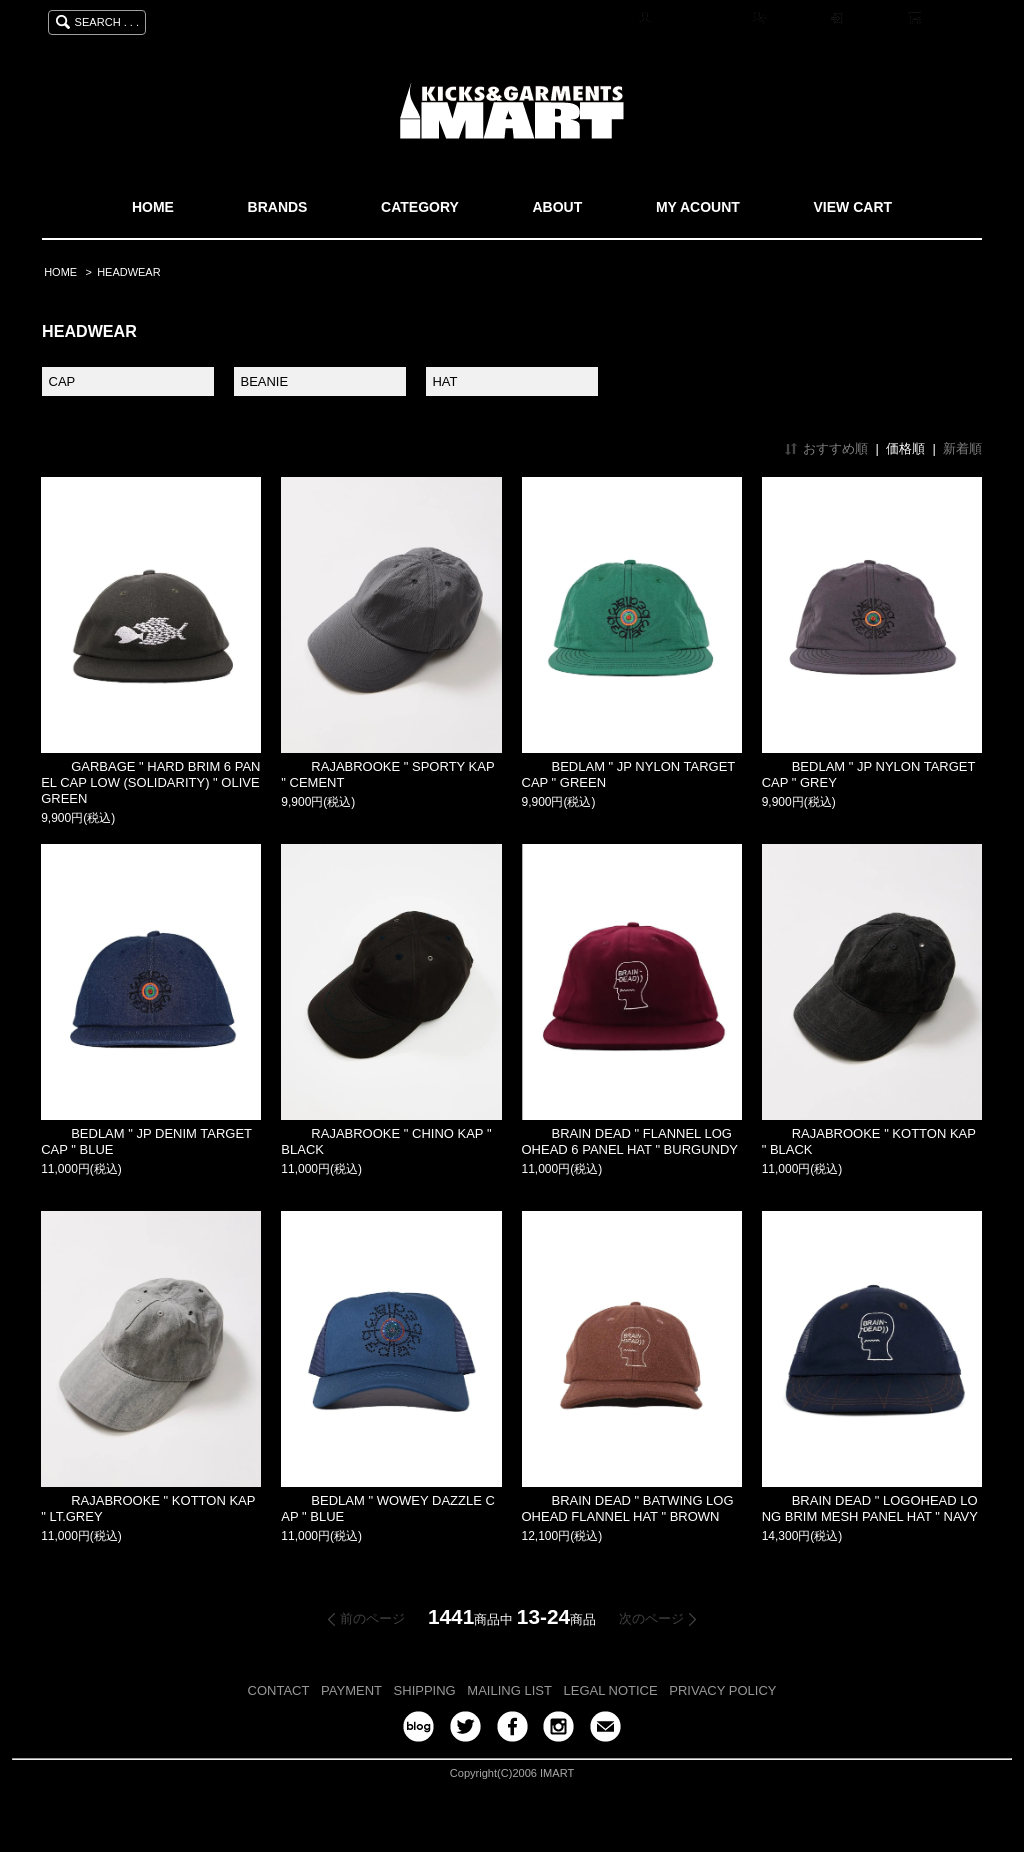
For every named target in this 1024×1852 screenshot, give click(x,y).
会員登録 (795, 19)
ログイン (873, 19)
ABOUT (557, 207)
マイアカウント (699, 19)
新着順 (962, 448)
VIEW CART (853, 207)
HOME (153, 207)
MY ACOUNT (698, 207)
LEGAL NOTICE (611, 1690)
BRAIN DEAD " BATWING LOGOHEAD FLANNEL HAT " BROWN (628, 1508)
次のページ (651, 1618)
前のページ (372, 1618)
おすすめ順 (835, 448)
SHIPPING (425, 1690)
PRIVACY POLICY (722, 1690)
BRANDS (278, 207)
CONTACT (279, 1690)
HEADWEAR (128, 272)
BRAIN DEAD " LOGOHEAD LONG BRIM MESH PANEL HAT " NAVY (870, 1508)
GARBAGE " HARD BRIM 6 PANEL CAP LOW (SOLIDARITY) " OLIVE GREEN (150, 782)
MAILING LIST (509, 1690)
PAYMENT (351, 1690)
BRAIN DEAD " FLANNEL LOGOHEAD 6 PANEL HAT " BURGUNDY (630, 1141)
